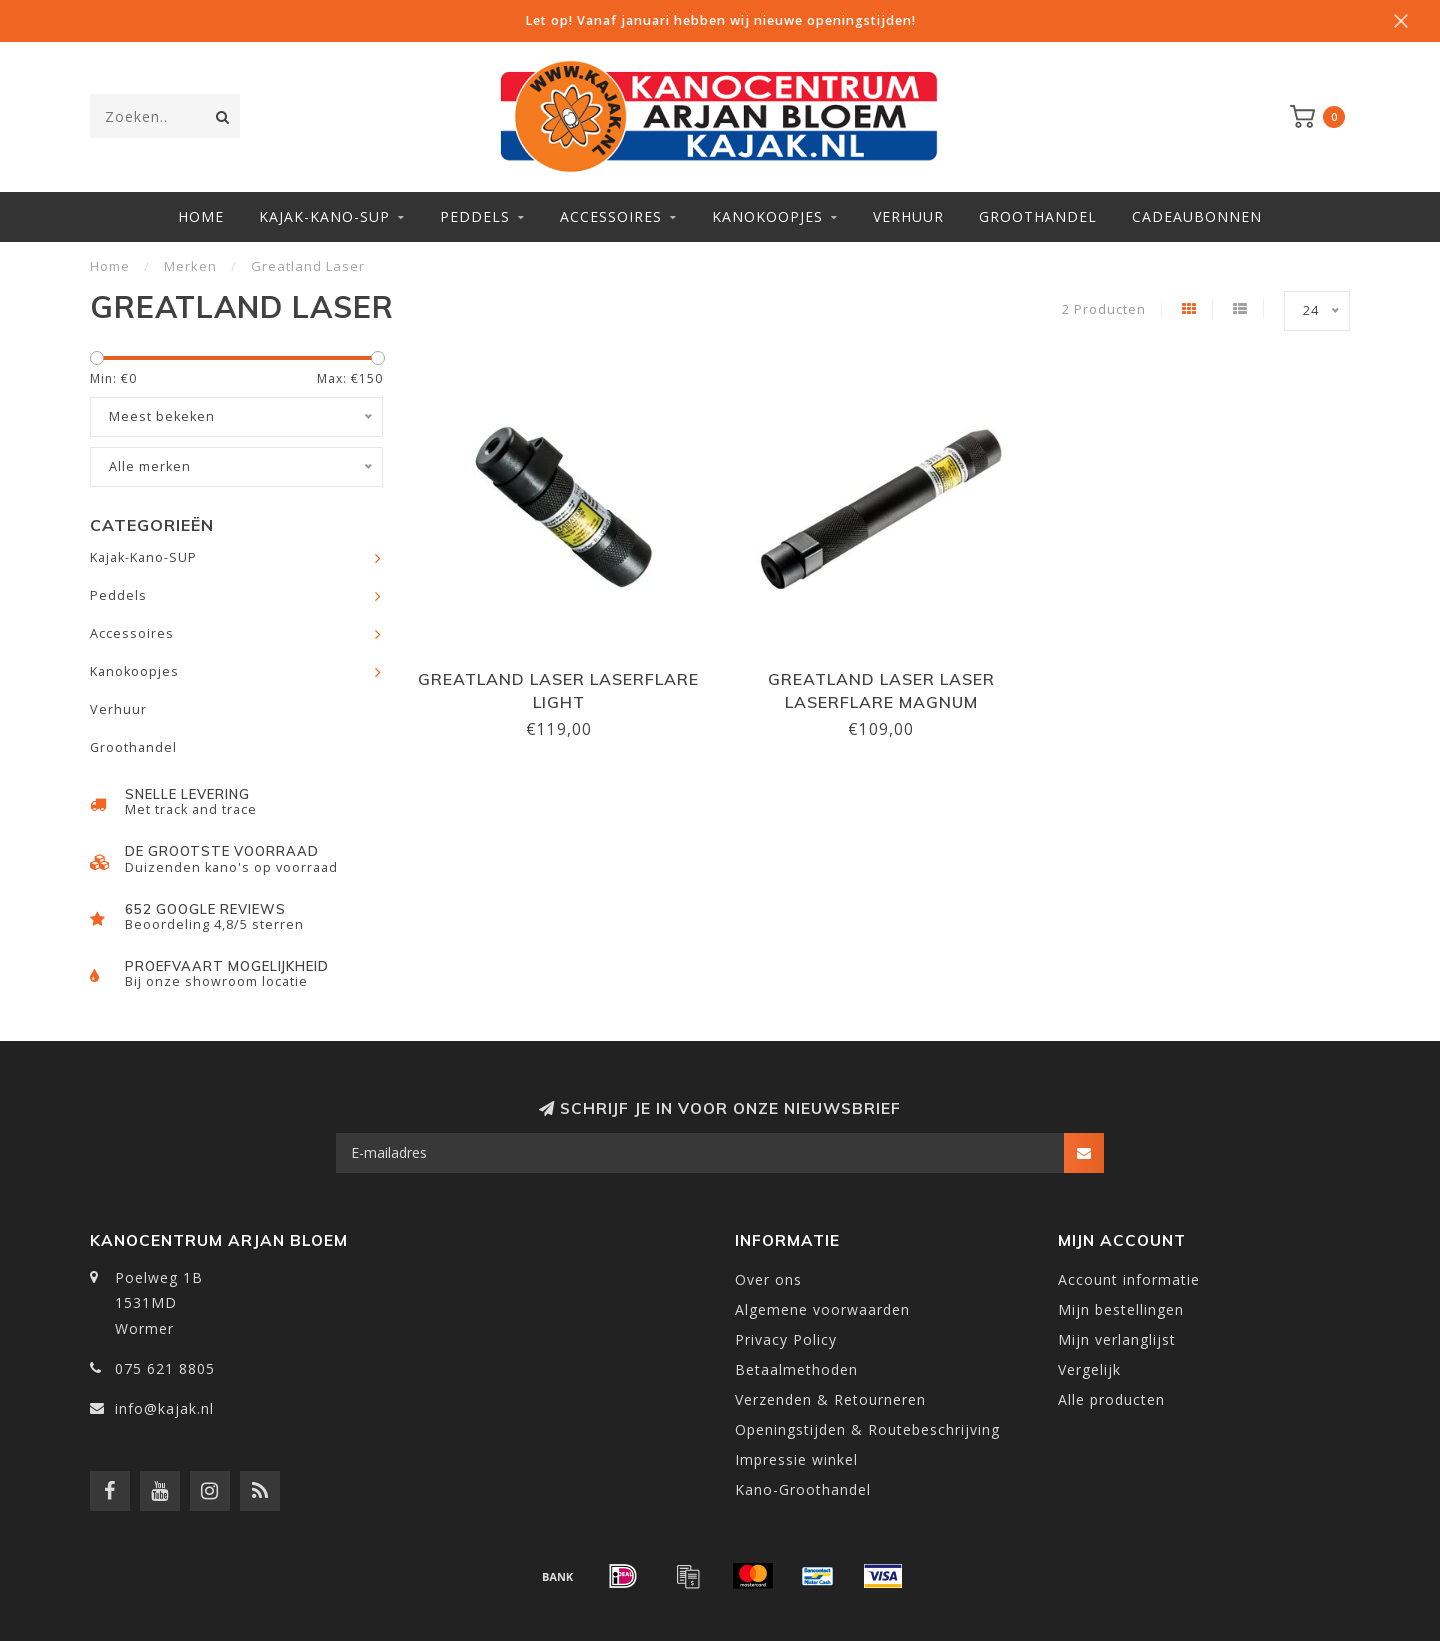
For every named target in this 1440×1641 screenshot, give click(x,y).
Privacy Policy (786, 1339)
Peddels (475, 216)
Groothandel (1038, 216)
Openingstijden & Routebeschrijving (867, 1429)
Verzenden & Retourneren (830, 1399)
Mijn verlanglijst (1117, 1339)
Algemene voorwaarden (822, 1309)
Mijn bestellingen (1121, 1309)
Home (201, 216)
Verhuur (908, 216)
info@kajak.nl (164, 1408)
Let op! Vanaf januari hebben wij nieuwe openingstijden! (720, 20)
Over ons (768, 1279)
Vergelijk (1089, 1369)
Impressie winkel (796, 1459)
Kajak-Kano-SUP (324, 216)
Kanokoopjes (767, 216)
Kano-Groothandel (803, 1489)
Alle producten (1111, 1399)
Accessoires (611, 216)
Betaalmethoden (796, 1369)
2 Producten (1104, 309)
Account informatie (1129, 1279)
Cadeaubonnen (1197, 216)
